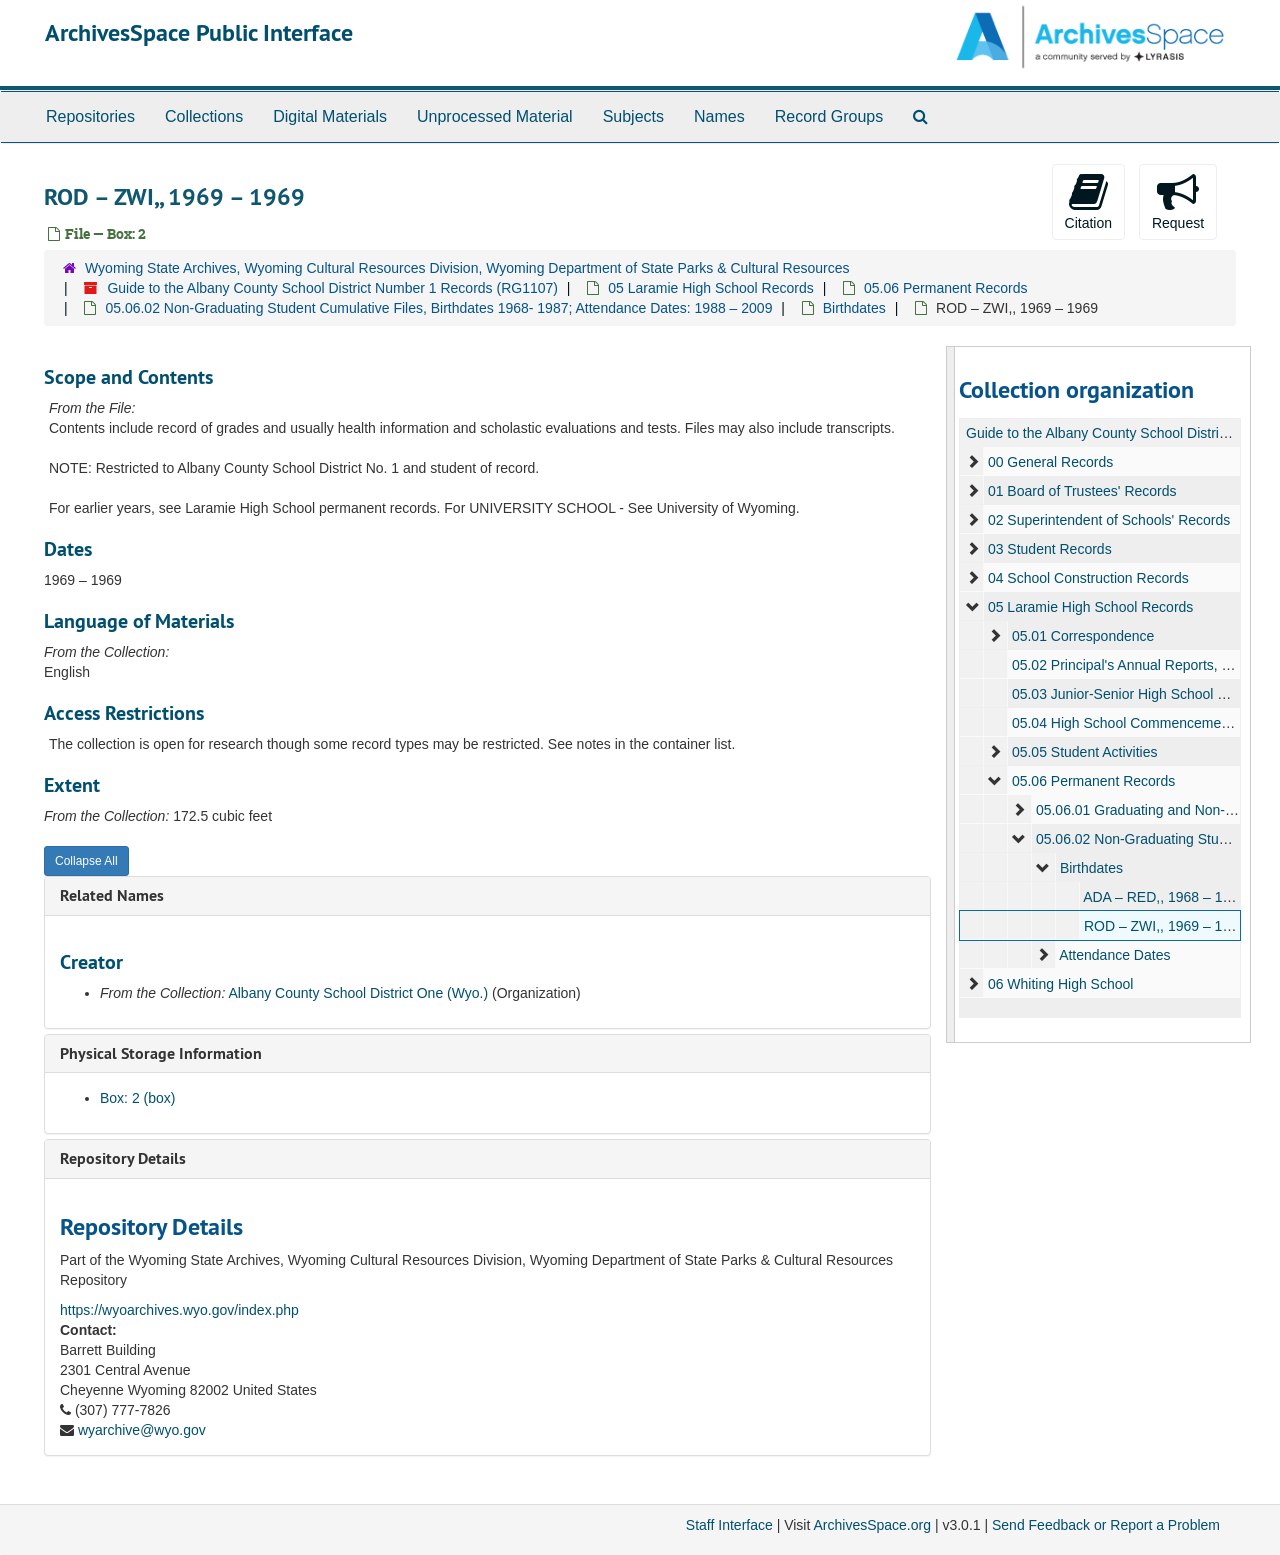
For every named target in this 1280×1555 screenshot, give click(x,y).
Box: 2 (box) (137, 1098)
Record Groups (829, 116)
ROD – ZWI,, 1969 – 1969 (1164, 926)
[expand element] (973, 462)
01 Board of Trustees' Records (1081, 491)
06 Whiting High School (1060, 984)
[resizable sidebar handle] (951, 694)
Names (719, 116)
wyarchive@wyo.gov (142, 1430)
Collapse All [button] (86, 861)
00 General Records (1049, 462)
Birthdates (854, 308)
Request (1178, 201)
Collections (204, 116)
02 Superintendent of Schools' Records (1108, 520)
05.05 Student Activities (1084, 752)
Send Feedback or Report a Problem (1106, 1525)
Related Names (112, 895)
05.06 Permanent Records (945, 288)
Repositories (90, 116)
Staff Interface (729, 1525)
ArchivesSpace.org (872, 1525)
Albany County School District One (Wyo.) (358, 993)
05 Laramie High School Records (710, 288)
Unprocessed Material (495, 116)
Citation (1088, 201)
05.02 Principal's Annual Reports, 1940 (1131, 665)
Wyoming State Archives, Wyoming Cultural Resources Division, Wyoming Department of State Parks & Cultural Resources (467, 268)
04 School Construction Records (1087, 578)
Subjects (633, 116)
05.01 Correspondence (1082, 636)
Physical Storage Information (161, 1053)
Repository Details (123, 1158)
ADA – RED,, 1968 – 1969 (1164, 897)
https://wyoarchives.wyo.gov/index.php (179, 1310)
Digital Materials (330, 116)
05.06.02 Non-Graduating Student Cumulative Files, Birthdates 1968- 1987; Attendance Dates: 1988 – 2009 (438, 308)
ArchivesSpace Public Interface (199, 32)
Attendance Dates (1114, 955)
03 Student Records (1049, 549)
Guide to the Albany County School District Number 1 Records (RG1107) (332, 288)
